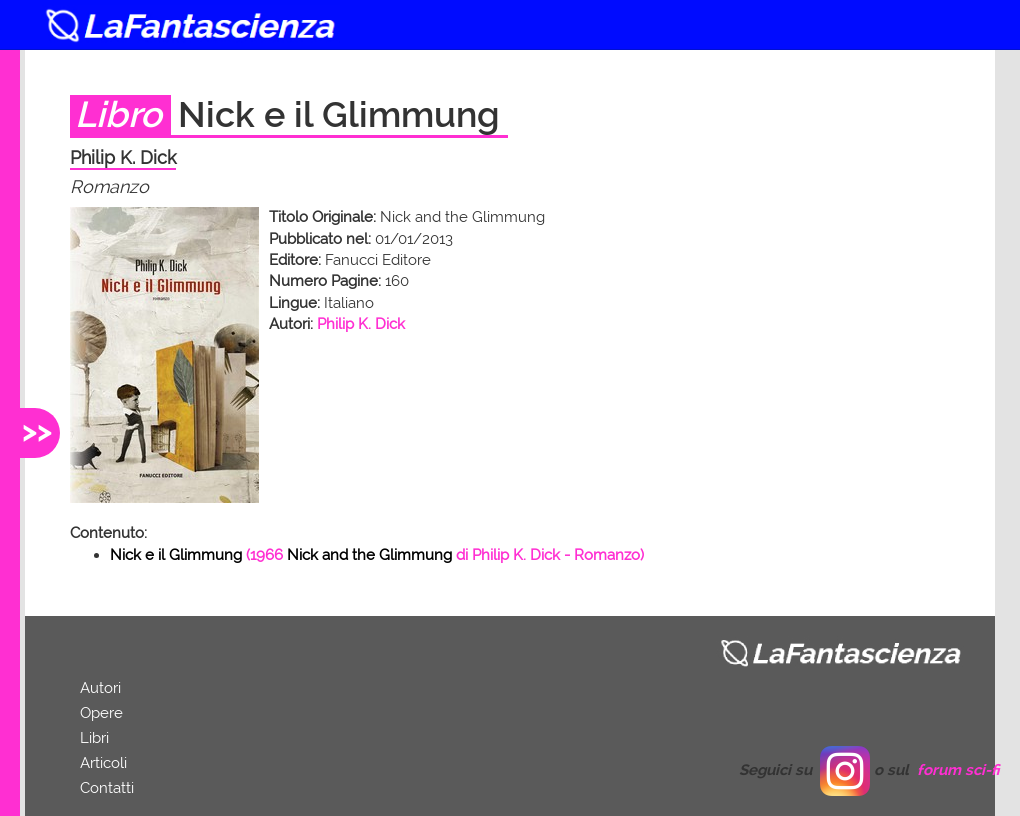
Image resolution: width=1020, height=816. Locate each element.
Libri (94, 738)
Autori (100, 688)
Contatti (107, 788)
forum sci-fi (958, 770)
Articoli (103, 763)
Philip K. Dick (361, 324)
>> (37, 430)
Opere (101, 713)
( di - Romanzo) (377, 555)
